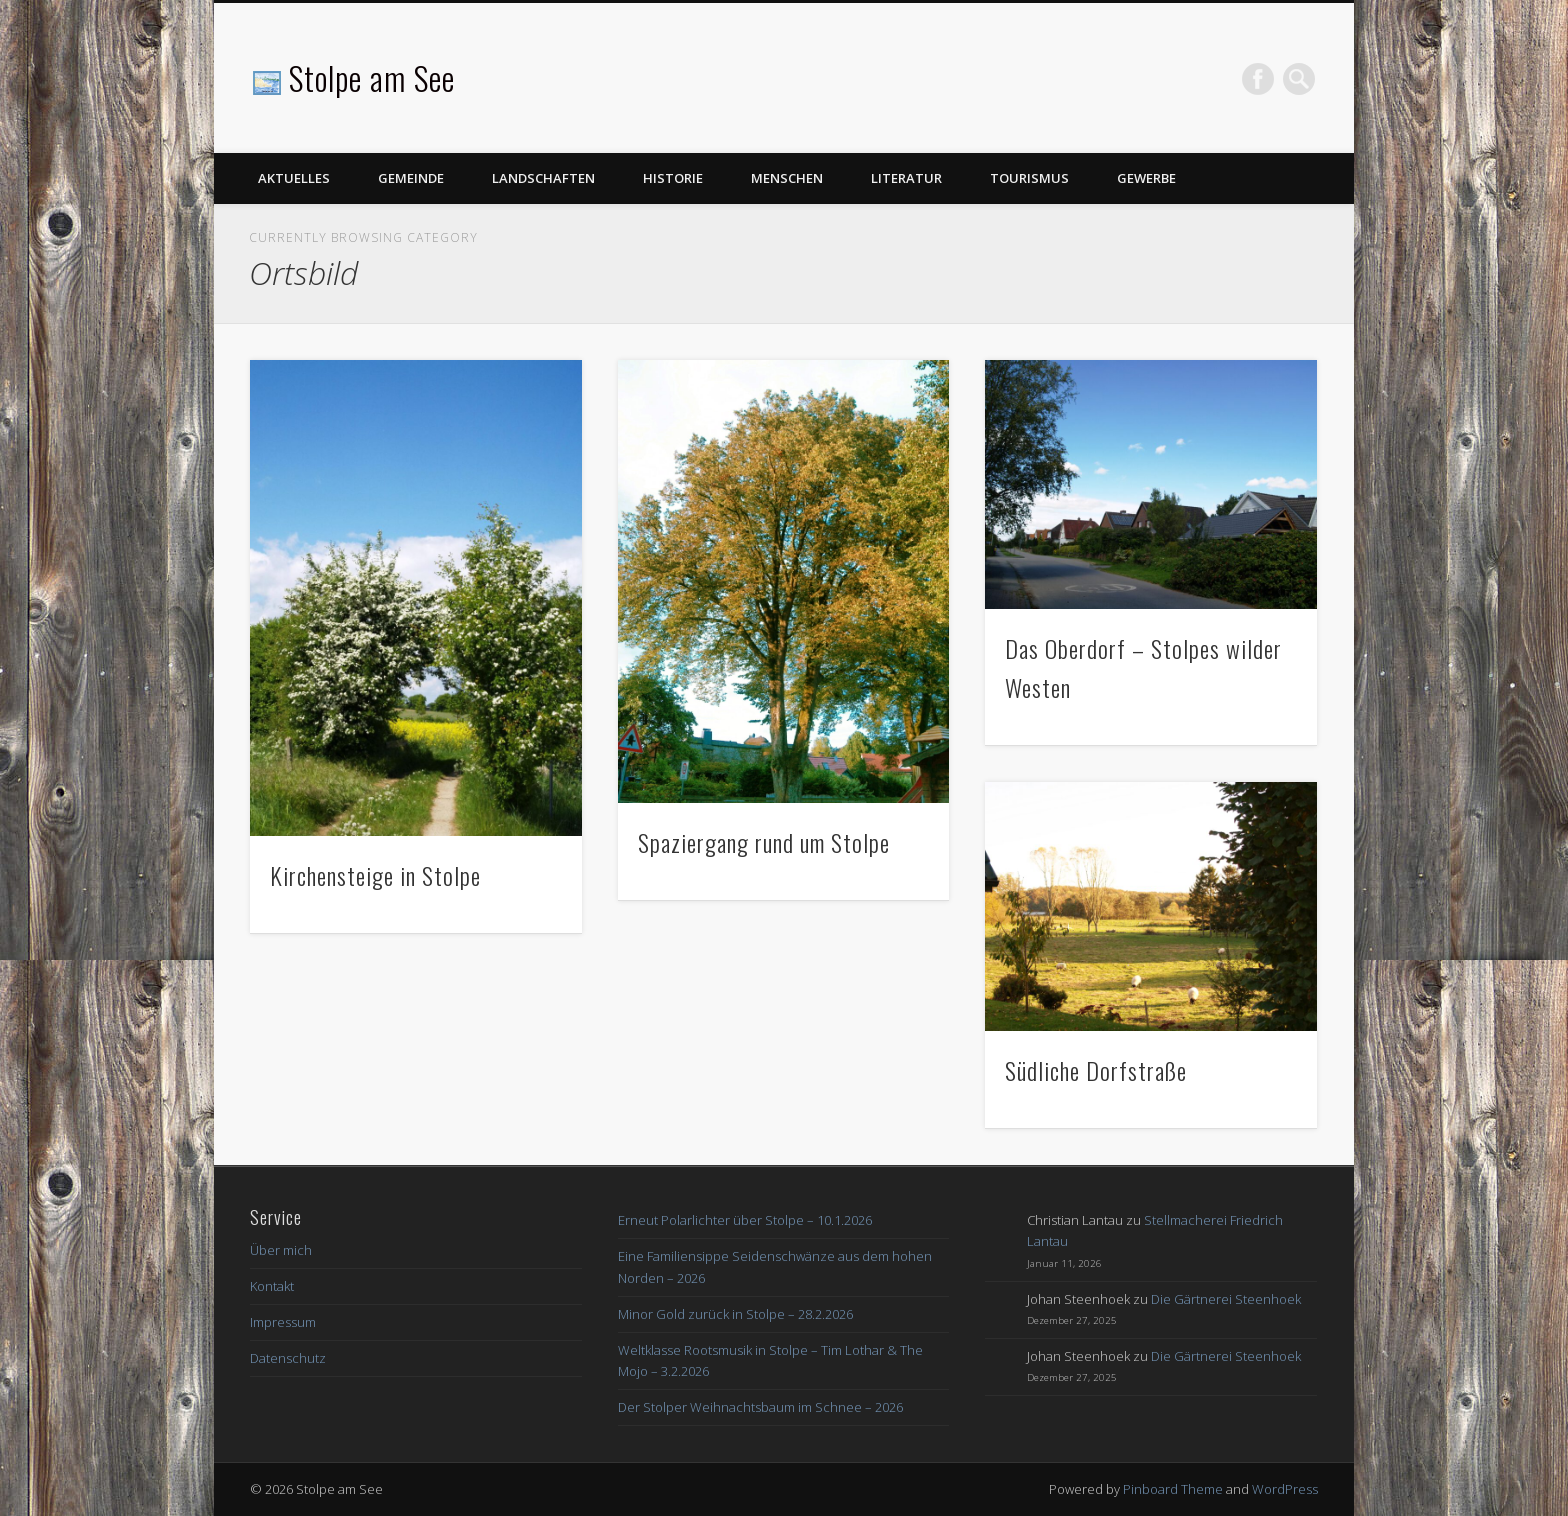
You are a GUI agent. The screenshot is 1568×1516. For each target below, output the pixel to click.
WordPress (1285, 1489)
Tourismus (1029, 178)
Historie (673, 178)
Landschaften (543, 178)
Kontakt (272, 1286)
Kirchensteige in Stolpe (375, 875)
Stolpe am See (372, 77)
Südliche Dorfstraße (1096, 1070)
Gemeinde (411, 178)
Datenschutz (288, 1358)
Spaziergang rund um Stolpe (764, 842)
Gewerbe (1146, 178)
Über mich (281, 1250)
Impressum (283, 1322)
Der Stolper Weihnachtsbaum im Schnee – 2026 (760, 1407)
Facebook (1258, 79)
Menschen (787, 178)
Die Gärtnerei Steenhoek (1226, 1299)
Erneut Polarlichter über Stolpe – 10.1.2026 (745, 1220)
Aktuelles (294, 178)
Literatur (906, 178)
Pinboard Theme (1173, 1489)
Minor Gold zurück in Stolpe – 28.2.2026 (735, 1314)
